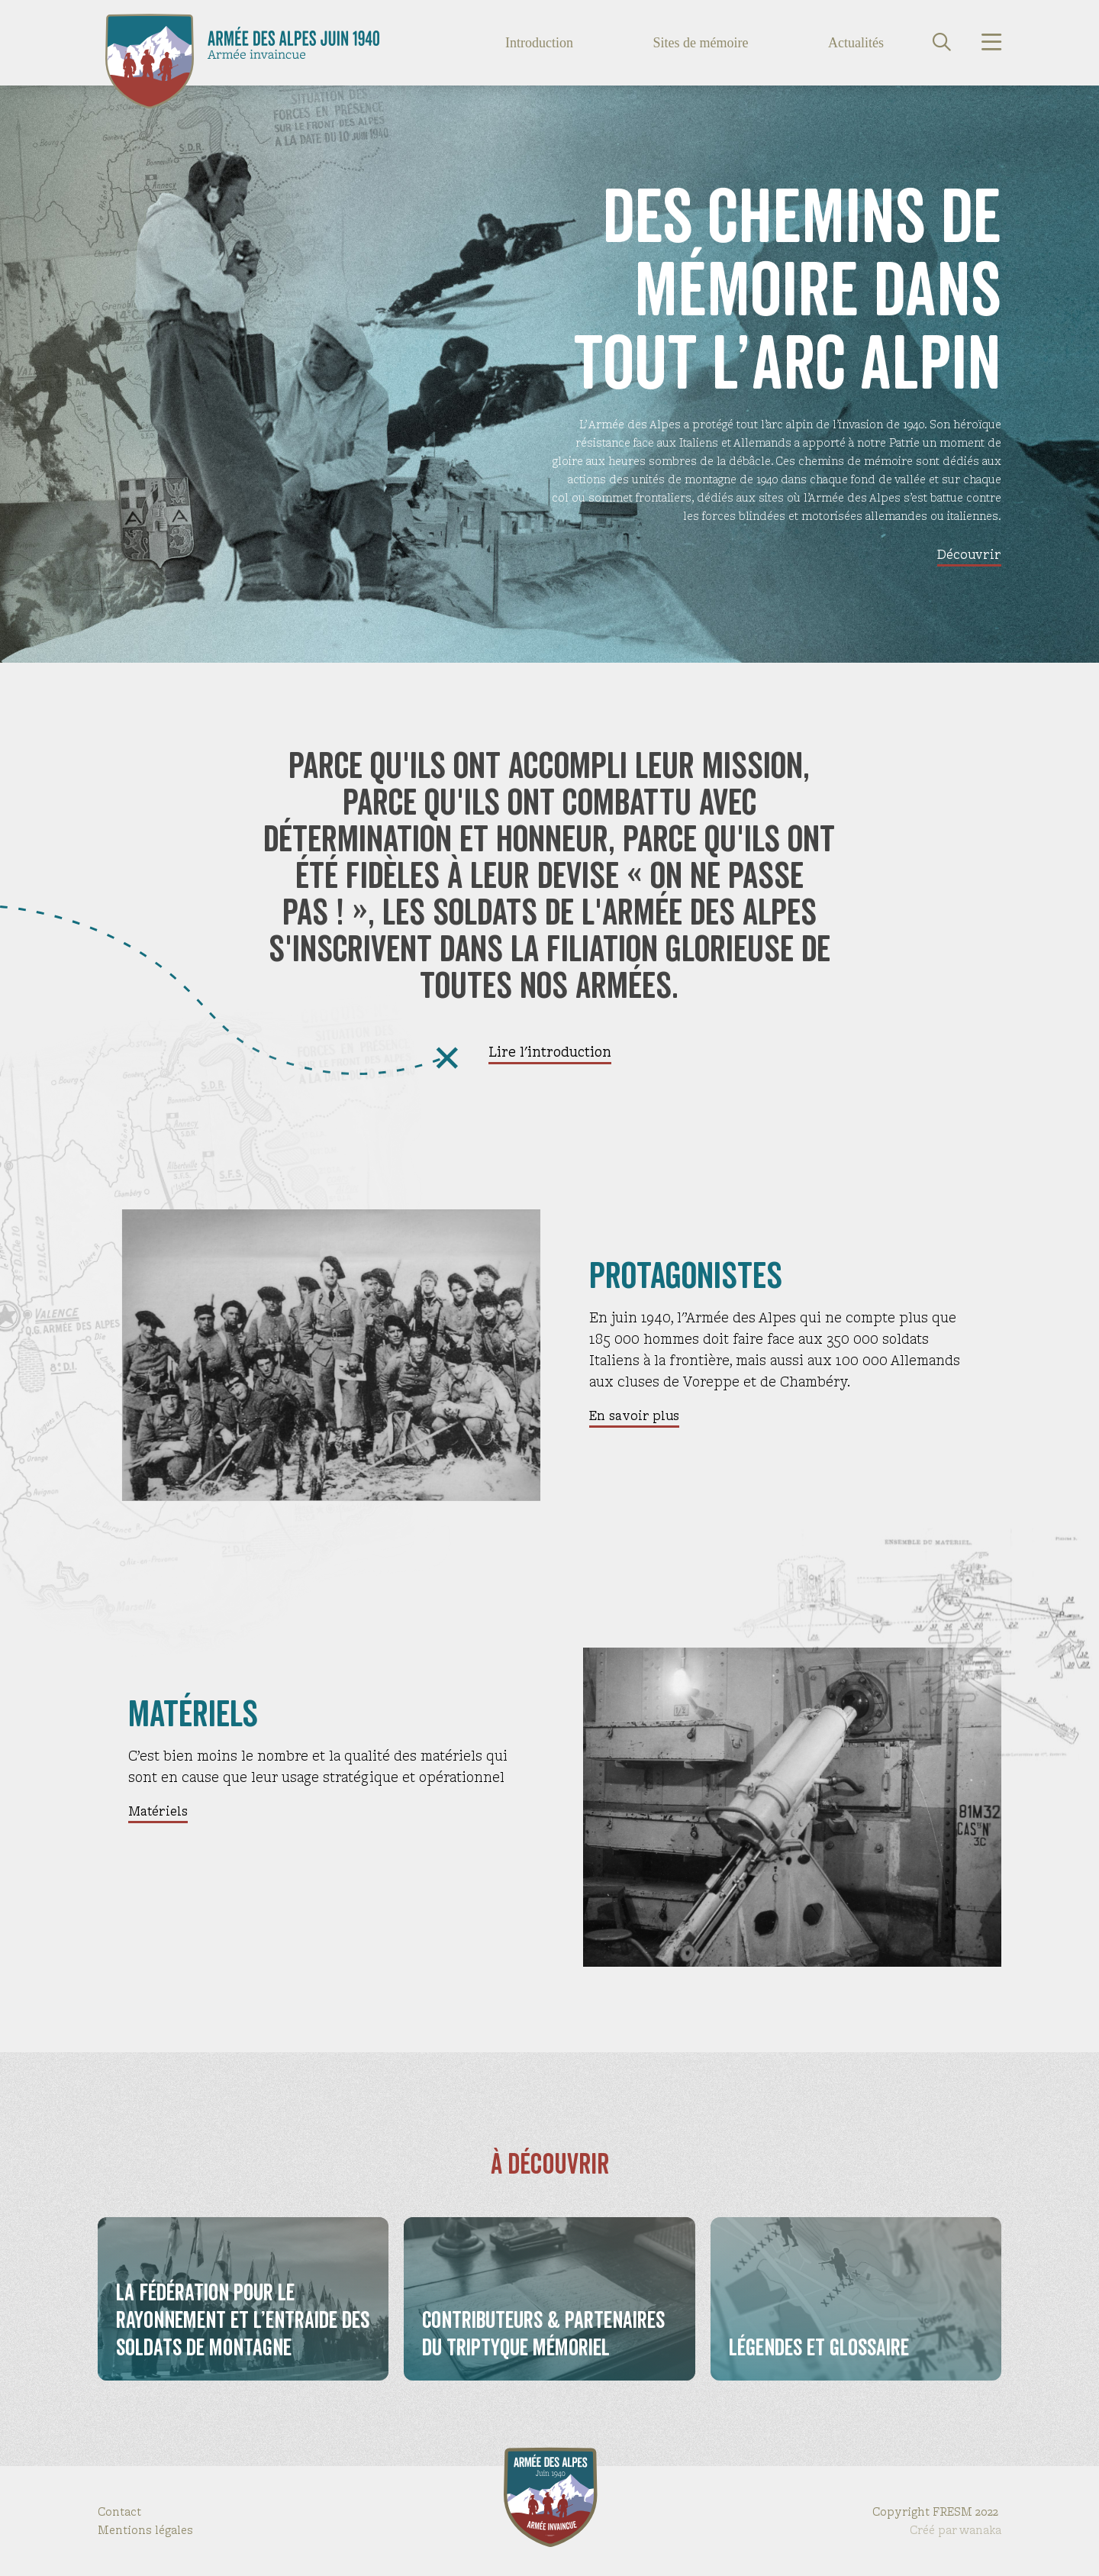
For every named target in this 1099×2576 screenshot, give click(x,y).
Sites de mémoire (701, 42)
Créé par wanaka (955, 2530)
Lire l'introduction (549, 1051)
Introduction (539, 42)
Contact (119, 2511)
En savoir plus (634, 1415)
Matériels (158, 1811)
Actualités (856, 42)
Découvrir (969, 554)
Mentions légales (145, 2530)
